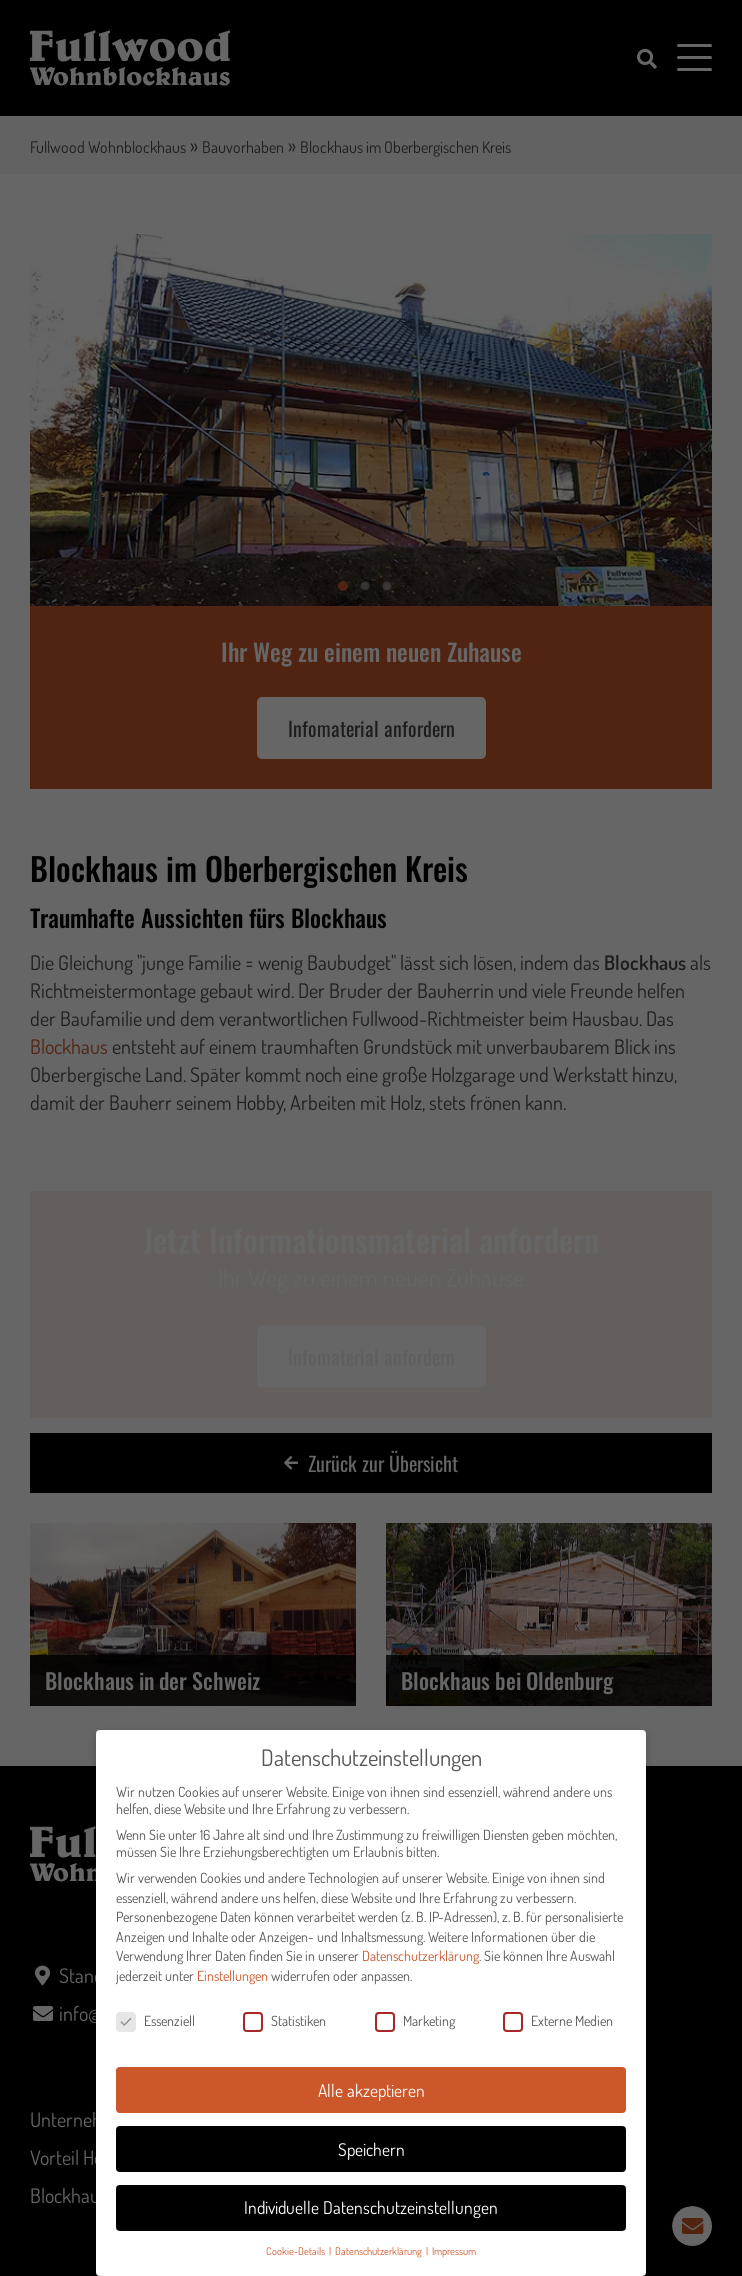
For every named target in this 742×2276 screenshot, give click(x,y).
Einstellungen (232, 1988)
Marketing (415, 2033)
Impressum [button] (454, 2264)
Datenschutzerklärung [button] (379, 2264)
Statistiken (284, 2033)
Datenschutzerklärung (420, 1969)
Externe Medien (558, 2033)
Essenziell (155, 2033)
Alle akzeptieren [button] (371, 2103)
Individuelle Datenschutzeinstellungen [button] (371, 2221)
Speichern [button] (371, 2162)
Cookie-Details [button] (296, 2264)
